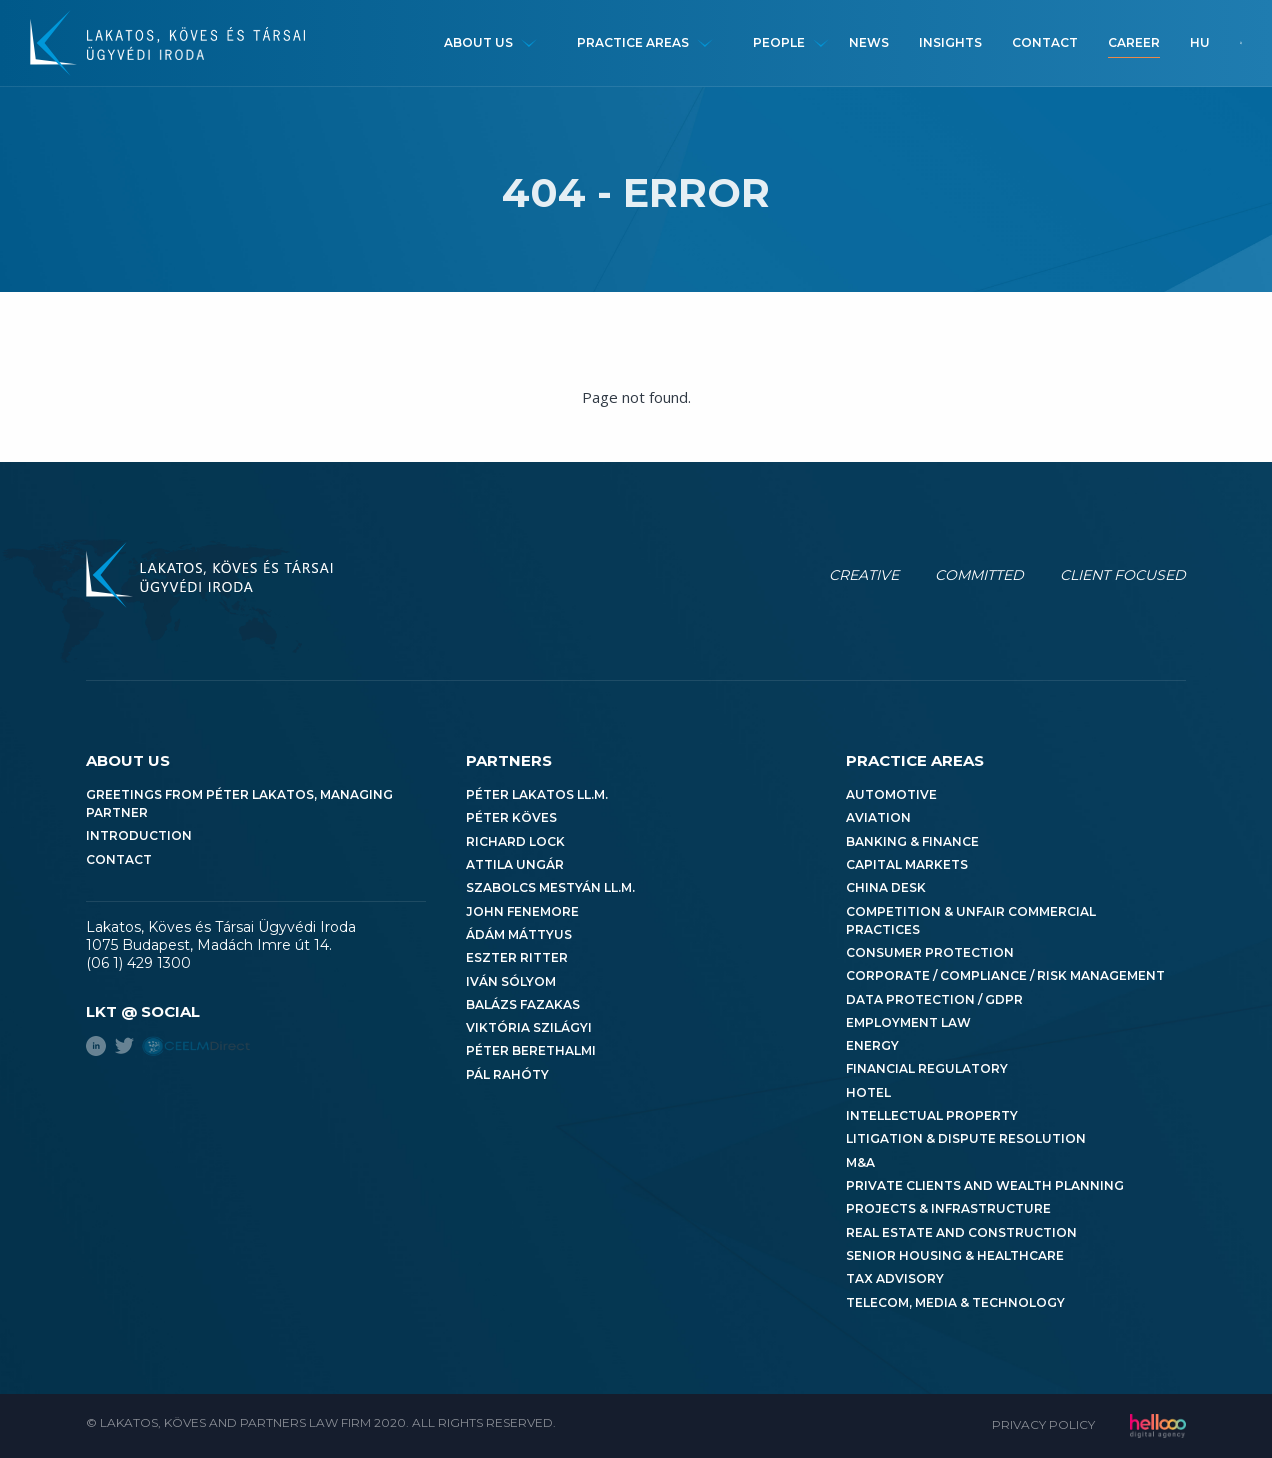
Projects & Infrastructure (948, 1208)
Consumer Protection (930, 952)
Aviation (878, 817)
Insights (950, 42)
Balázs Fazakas (523, 1004)
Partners (509, 760)
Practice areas (633, 42)
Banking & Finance (912, 841)
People (779, 42)
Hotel (868, 1092)
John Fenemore (522, 911)
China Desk (886, 887)
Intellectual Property (932, 1115)
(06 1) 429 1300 (138, 963)
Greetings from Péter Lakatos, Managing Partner (239, 803)
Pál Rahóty (507, 1074)
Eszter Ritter (517, 957)
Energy (872, 1045)
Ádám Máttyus (519, 934)
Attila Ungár (515, 864)
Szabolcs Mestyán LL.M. (550, 887)
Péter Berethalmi (531, 1050)
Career (1134, 42)
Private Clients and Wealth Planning (985, 1185)
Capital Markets (907, 864)
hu (1200, 42)
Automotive (891, 794)
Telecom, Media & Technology (955, 1302)
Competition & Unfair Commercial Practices (971, 920)
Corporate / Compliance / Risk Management (1005, 975)
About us (478, 42)
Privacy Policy (1043, 1424)
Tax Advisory (895, 1278)
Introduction (139, 835)
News (869, 42)
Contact (1045, 42)
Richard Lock (515, 841)
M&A (860, 1162)
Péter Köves (511, 817)
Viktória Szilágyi (529, 1027)
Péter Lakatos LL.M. (537, 794)
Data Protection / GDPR (934, 999)
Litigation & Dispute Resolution (966, 1138)
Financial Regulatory (927, 1068)
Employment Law (908, 1022)
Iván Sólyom (511, 981)
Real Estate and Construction (961, 1232)
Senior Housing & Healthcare (955, 1255)
